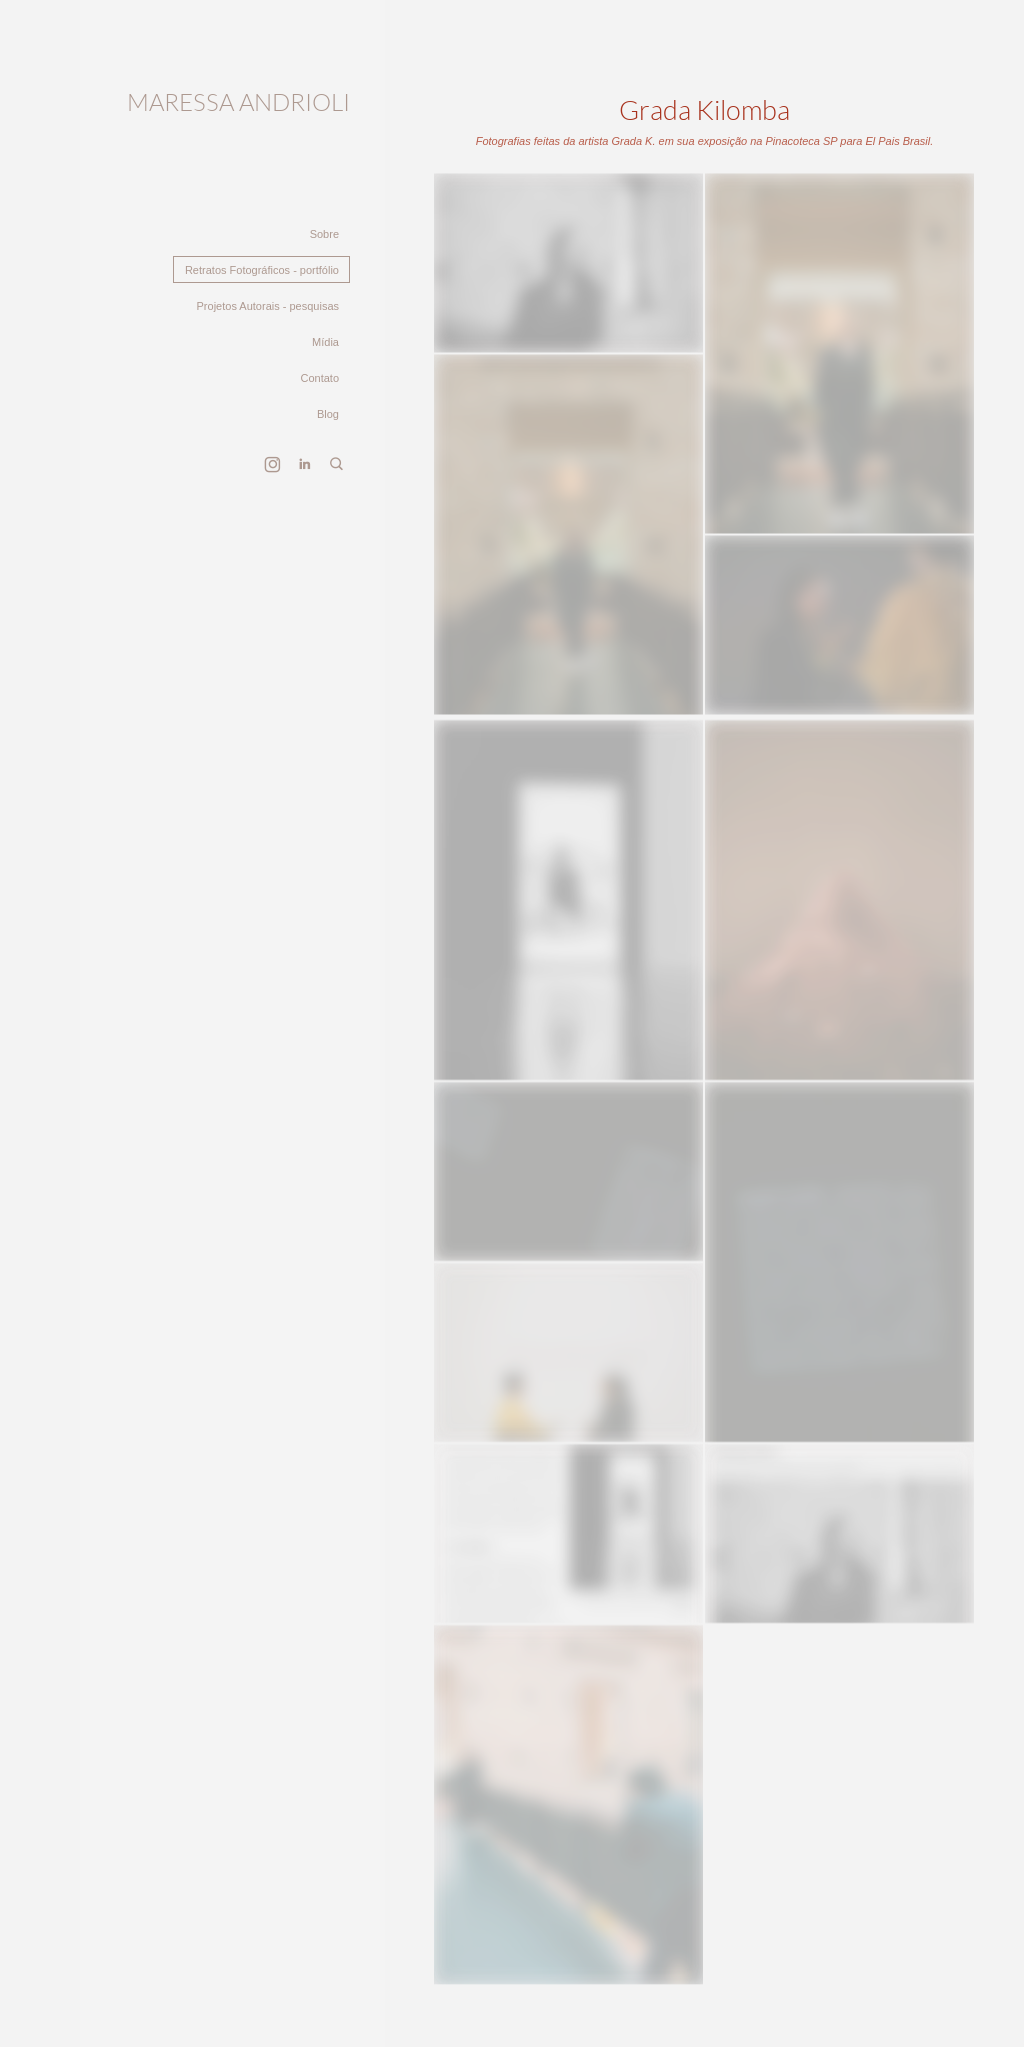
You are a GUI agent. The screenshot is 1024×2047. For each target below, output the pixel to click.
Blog (328, 414)
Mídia (325, 342)
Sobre (324, 234)
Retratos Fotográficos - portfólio (262, 270)
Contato (319, 378)
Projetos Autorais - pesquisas (268, 306)
